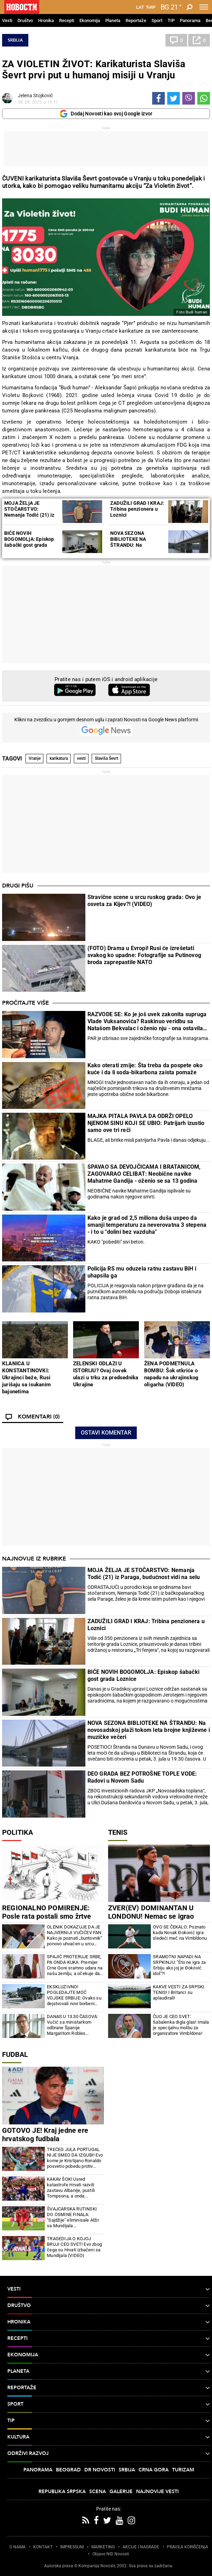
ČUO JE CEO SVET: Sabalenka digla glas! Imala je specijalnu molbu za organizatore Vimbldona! (181, 2025)
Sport (156, 20)
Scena (97, 2491)
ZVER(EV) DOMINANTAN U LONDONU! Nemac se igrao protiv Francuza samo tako (151, 1916)
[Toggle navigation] (204, 7)
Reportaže (136, 20)
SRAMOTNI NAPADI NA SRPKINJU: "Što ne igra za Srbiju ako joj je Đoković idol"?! (179, 1965)
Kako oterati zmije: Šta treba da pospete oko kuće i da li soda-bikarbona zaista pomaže (145, 1069)
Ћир (150, 7)
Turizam (183, 2470)
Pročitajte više (25, 1003)
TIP (171, 20)
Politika (17, 1832)
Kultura (108, 2437)
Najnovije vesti (157, 2491)
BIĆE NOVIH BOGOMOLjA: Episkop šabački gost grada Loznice (29, 542)
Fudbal (15, 2054)
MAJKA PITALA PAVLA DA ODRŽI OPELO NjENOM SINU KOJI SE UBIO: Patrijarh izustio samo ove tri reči (146, 1123)
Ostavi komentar (106, 1432)
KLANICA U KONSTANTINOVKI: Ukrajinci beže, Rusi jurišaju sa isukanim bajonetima (26, 1377)
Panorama (190, 20)
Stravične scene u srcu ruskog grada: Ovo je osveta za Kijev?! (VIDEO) (144, 900)
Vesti (7, 20)
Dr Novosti (99, 2470)
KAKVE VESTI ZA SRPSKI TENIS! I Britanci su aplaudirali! (178, 1992)
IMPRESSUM (72, 2547)
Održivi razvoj (108, 2454)
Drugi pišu (18, 886)
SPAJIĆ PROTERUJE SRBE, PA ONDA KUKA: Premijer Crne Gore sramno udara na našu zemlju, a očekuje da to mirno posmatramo (75, 1965)
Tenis (117, 1832)
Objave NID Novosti (110, 2554)
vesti (81, 758)
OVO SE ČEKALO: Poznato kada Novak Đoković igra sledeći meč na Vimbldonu (180, 1932)
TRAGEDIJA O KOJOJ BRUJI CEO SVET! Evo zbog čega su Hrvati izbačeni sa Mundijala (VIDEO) (74, 2247)
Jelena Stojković (35, 95)
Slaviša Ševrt (106, 758)
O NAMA (17, 2547)
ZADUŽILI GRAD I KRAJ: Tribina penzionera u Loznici (137, 509)
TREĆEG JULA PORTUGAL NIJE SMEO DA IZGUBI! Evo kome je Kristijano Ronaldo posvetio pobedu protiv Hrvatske (75, 2158)
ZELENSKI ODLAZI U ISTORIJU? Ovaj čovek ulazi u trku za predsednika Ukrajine (105, 1374)
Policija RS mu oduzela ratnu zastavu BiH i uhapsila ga (141, 1272)
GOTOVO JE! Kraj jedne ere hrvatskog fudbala (45, 2134)
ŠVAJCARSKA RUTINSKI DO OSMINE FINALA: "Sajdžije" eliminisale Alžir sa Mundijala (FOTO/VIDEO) (73, 2217)
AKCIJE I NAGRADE (140, 2547)
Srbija (15, 40)
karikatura (59, 758)
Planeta (112, 20)
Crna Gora (154, 2470)
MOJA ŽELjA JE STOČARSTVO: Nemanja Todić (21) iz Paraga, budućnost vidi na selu (30, 515)
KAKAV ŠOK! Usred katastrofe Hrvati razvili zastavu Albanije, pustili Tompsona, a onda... (71, 2188)
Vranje (35, 758)
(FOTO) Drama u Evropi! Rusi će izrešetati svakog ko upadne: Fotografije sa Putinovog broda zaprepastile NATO (144, 955)
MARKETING (103, 2547)
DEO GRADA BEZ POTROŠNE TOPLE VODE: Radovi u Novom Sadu (142, 1777)
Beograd (68, 2470)
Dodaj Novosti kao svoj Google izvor (105, 113)
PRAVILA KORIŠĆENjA (187, 2547)
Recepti (66, 20)
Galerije (121, 2491)
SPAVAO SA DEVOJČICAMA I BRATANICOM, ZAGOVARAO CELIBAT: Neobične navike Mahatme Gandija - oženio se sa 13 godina (144, 1173)
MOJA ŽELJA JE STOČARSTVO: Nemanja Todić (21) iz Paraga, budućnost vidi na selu (143, 1573)
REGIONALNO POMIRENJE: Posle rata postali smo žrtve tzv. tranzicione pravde (46, 1916)
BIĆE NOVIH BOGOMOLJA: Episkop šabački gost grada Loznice (143, 1675)
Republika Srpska (62, 2491)
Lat (140, 7)
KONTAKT (42, 2547)
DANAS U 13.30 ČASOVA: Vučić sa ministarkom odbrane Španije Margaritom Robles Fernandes (72, 2025)
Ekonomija (89, 20)
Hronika (46, 20)
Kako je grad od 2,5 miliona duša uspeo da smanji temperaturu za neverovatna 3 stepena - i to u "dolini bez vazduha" (147, 1225)
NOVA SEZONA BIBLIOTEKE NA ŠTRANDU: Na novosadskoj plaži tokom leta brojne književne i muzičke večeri (148, 1730)
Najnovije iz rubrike (34, 1559)
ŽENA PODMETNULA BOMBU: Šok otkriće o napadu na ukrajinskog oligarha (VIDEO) (171, 1374)
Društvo (25, 20)
